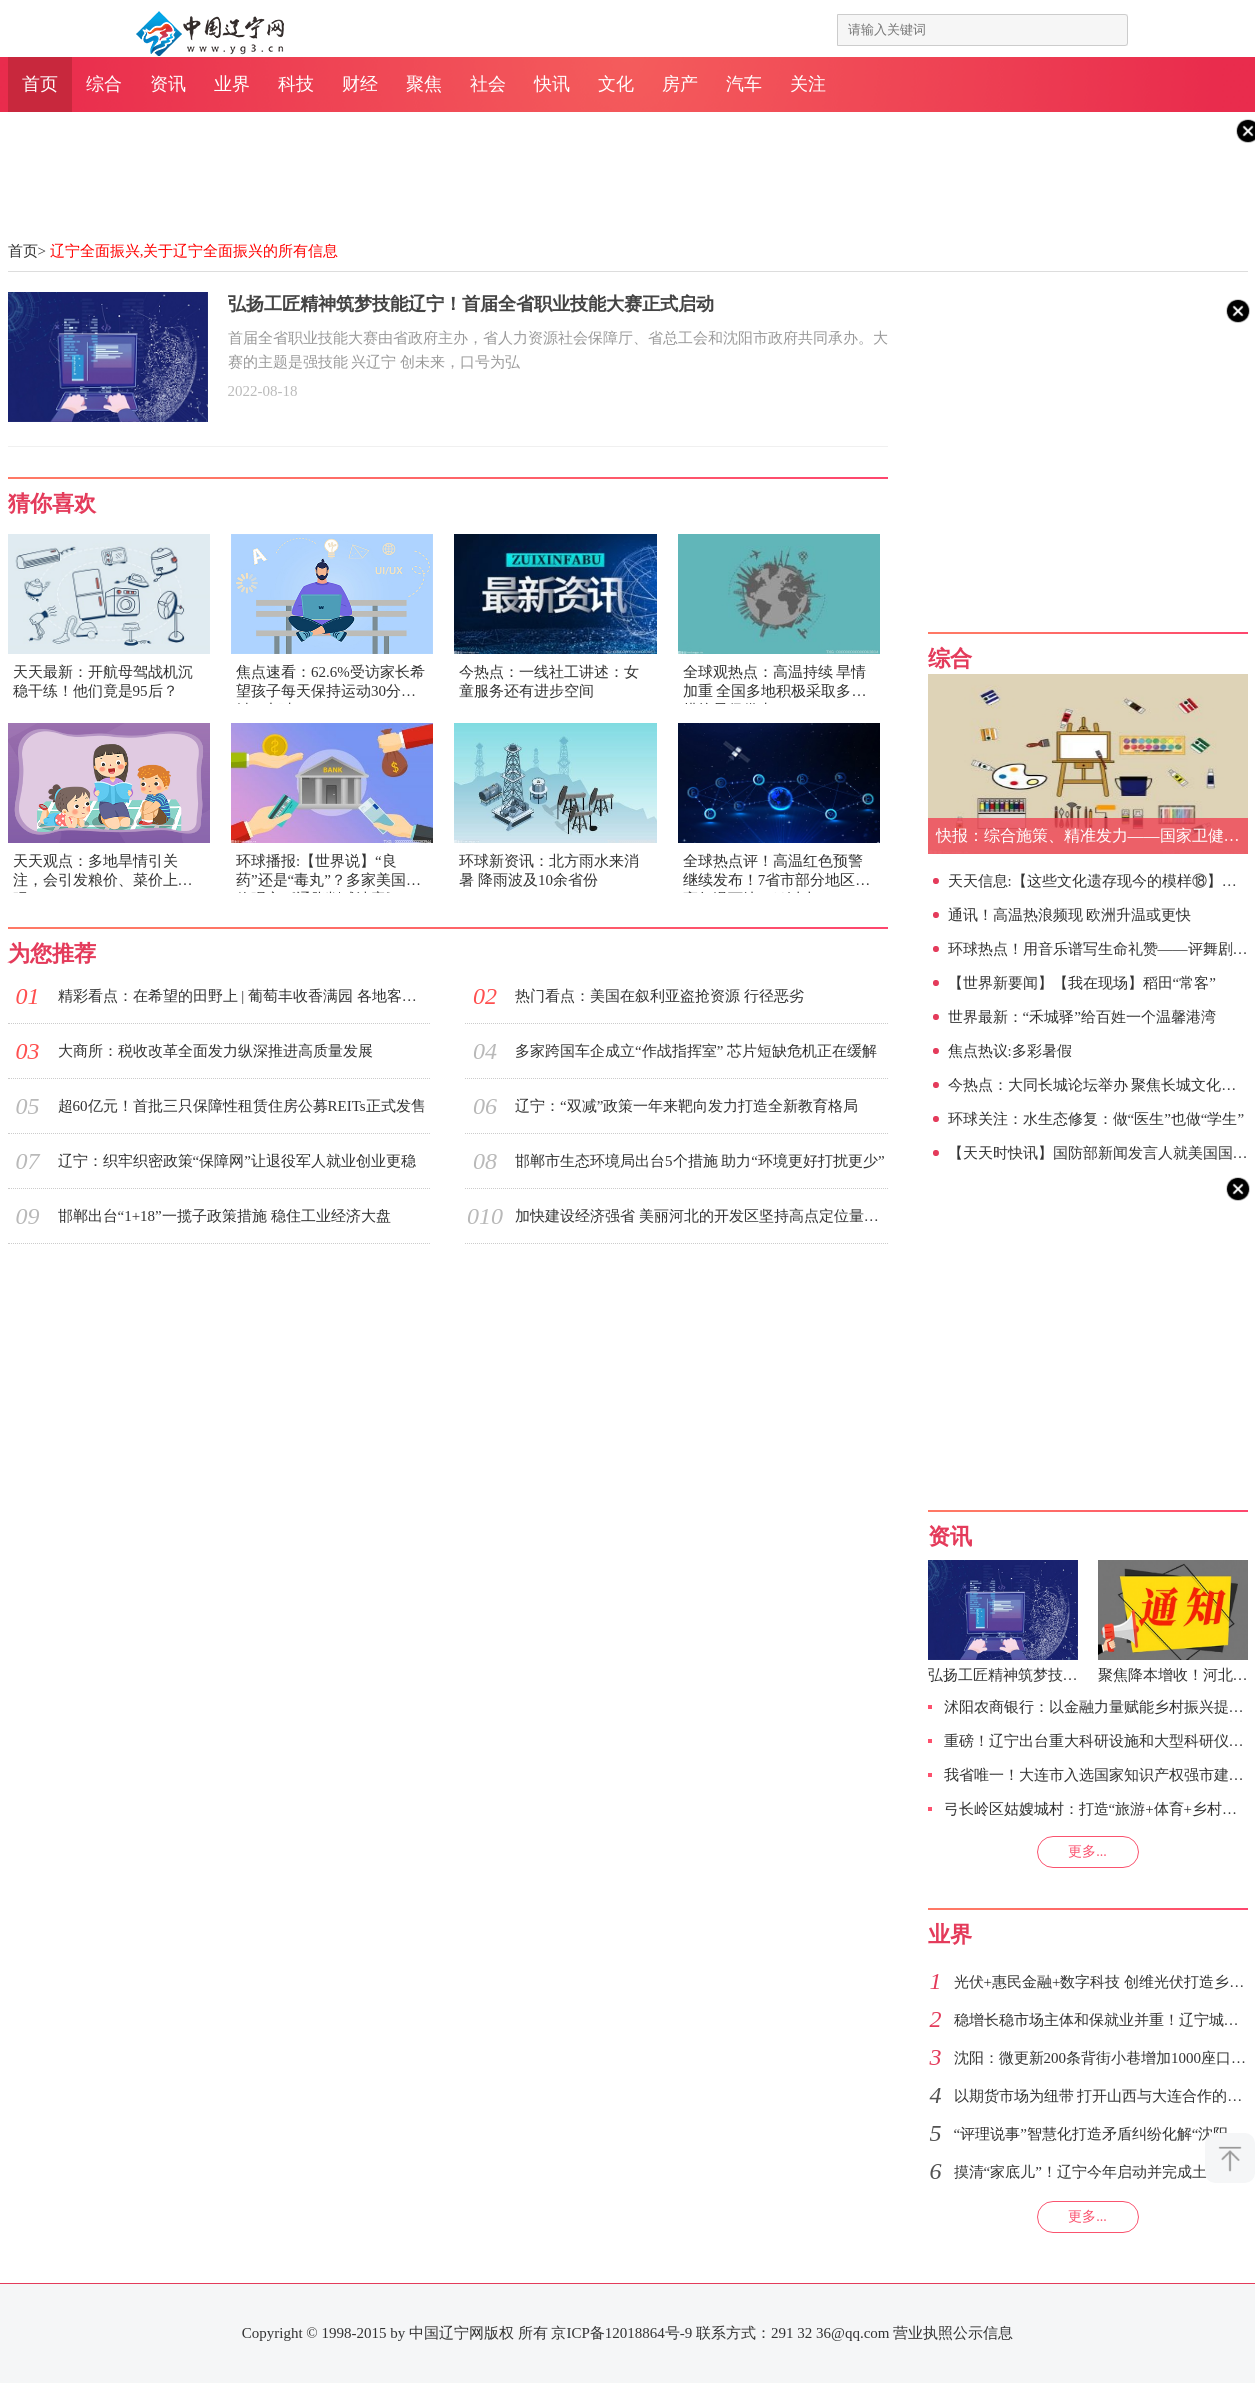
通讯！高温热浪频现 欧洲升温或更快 (1070, 915)
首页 (40, 84)
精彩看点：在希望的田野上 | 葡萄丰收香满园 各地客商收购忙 (244, 996)
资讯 (168, 84)
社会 (488, 84)
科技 (296, 84)
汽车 (744, 84)
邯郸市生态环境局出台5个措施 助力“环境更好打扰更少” (700, 1161)
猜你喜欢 (52, 503)
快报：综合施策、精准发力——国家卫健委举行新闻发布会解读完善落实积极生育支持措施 (1092, 835)
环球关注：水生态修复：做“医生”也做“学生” (1096, 1119)
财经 (360, 84)
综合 (104, 84)
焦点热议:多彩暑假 (1010, 1051)
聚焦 (424, 84)
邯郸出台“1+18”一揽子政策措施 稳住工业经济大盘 (224, 1216)
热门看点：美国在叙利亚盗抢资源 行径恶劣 (659, 996)
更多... (1087, 1851)
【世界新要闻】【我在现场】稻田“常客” (1082, 983)
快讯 (552, 84)
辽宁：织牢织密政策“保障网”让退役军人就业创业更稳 (237, 1161)
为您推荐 (52, 953)
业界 (232, 84)
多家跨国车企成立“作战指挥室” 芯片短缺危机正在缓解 (696, 1051)
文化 (616, 84)
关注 (808, 84)
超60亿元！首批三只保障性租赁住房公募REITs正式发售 (242, 1106)
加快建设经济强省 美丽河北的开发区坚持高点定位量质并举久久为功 (701, 1216)
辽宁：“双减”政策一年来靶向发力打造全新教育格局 (686, 1106)
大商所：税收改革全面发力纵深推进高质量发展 (215, 1051)
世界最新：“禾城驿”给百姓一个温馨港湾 (1082, 1017)
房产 (680, 84)
